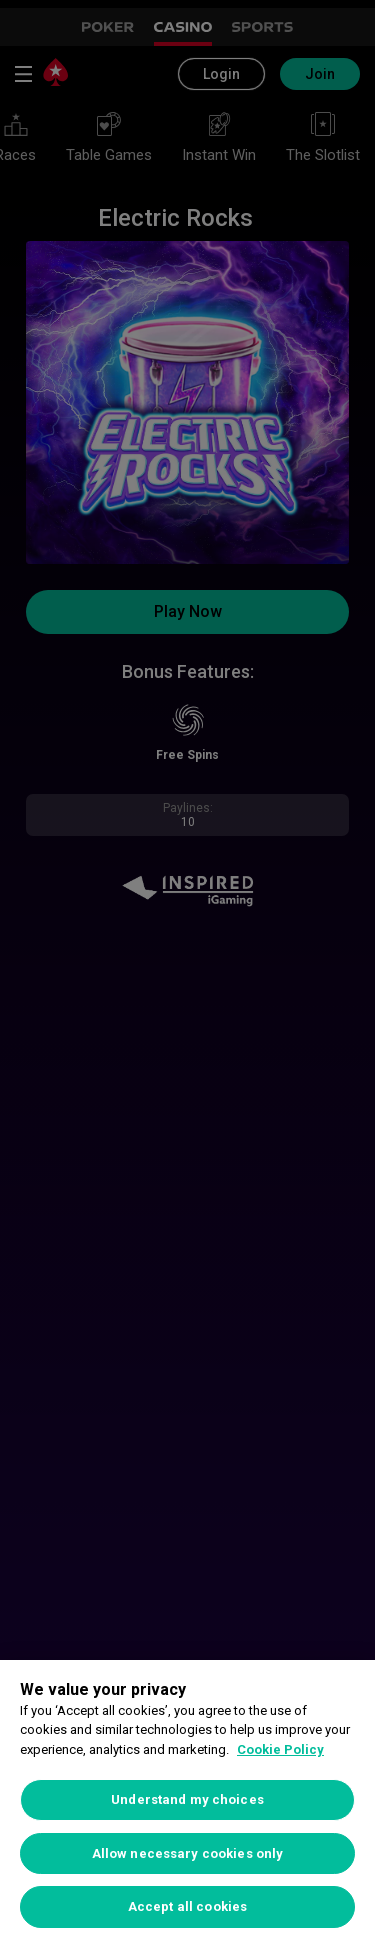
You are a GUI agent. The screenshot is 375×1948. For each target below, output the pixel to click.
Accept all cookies (187, 1906)
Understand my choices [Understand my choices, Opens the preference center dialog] (187, 1799)
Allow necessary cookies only (188, 1853)
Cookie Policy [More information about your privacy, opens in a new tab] (280, 1749)
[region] (187, 1804)
